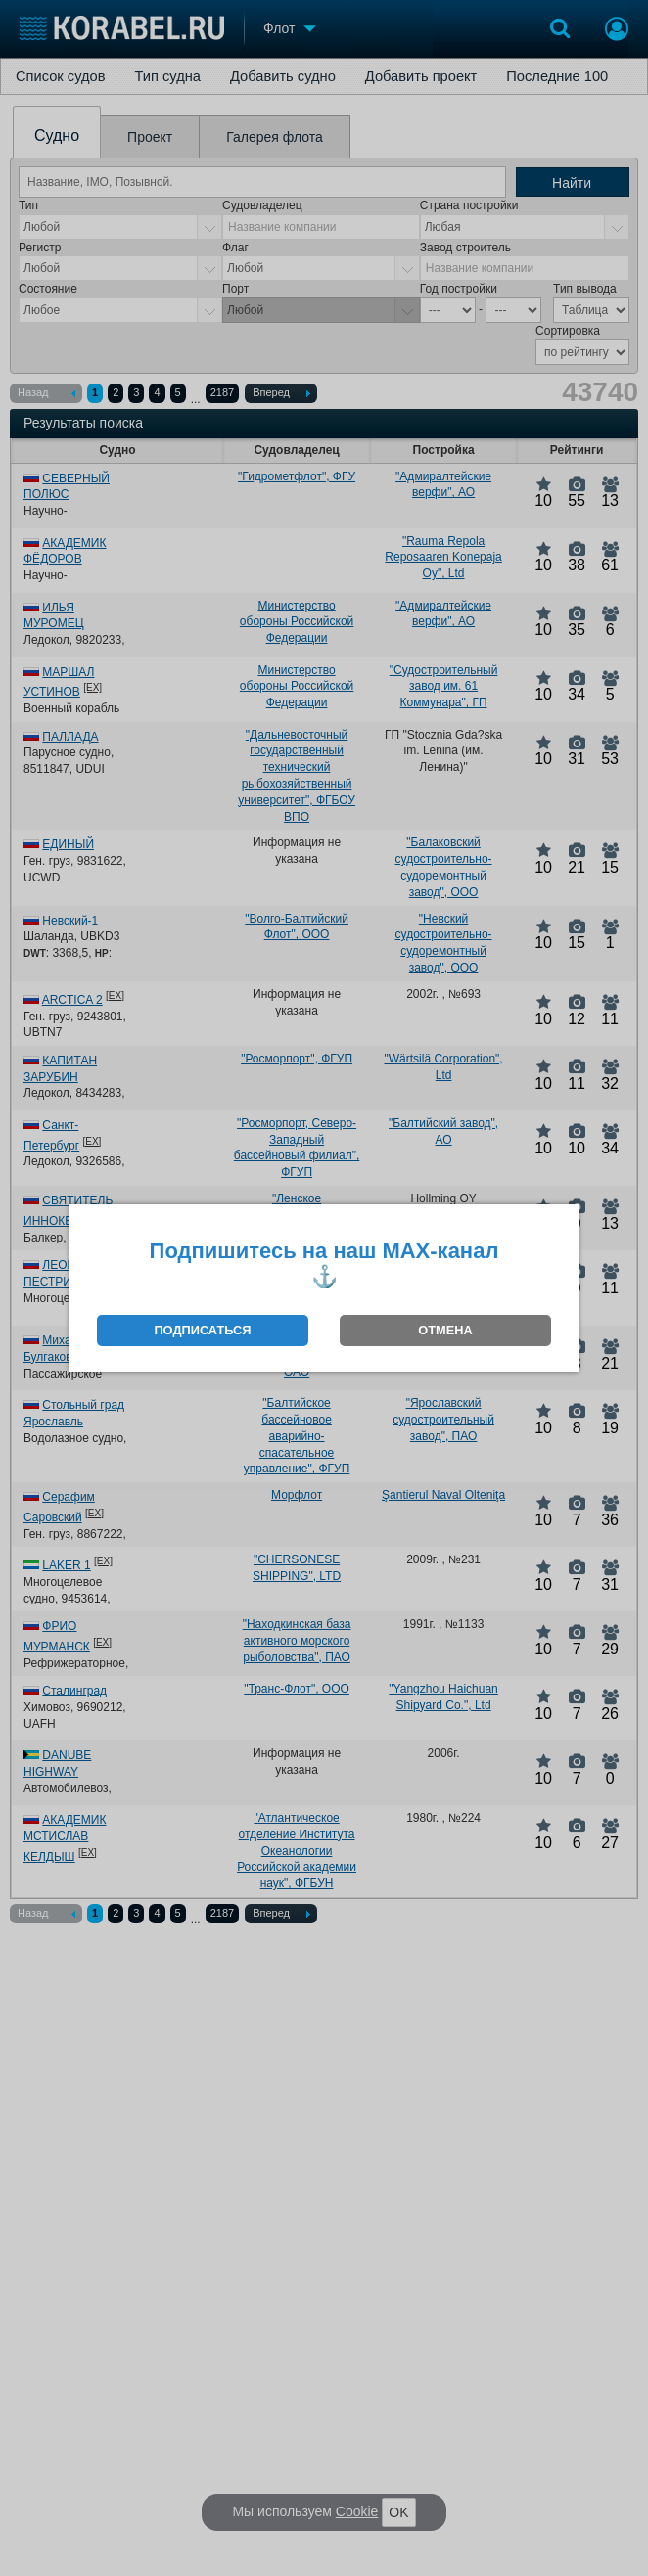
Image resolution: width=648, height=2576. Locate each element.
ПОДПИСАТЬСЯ (202, 1330)
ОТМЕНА (445, 1330)
